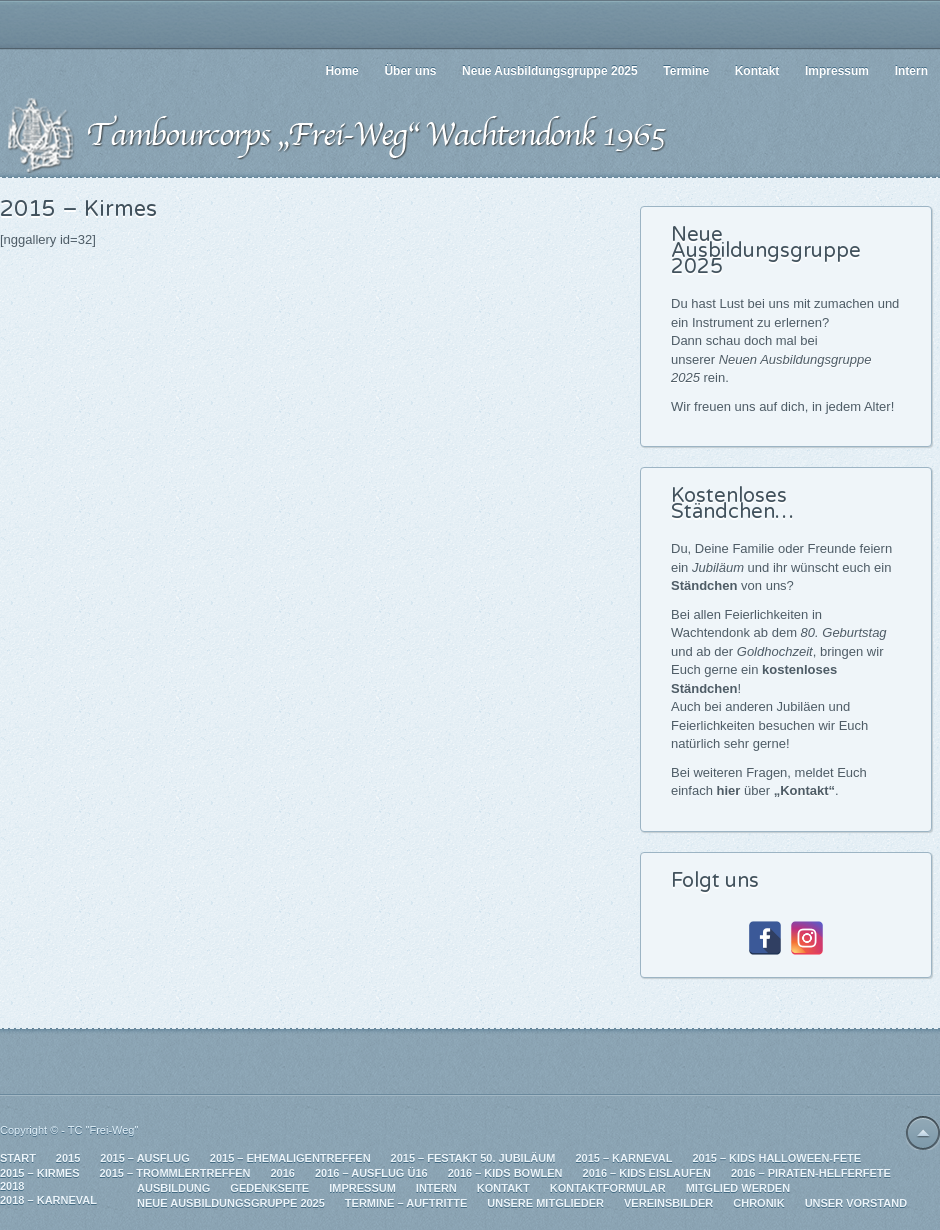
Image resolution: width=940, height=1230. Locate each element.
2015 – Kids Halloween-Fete (776, 1158)
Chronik (758, 1203)
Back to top (923, 1133)
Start (18, 1158)
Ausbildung (173, 1188)
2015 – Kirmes (39, 1173)
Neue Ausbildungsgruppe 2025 (231, 1203)
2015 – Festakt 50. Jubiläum (473, 1158)
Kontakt (503, 1188)
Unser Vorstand (856, 1203)
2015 (68, 1158)
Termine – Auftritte (406, 1203)
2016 (282, 1173)
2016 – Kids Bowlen (505, 1173)
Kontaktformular (608, 1188)
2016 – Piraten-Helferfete (811, 1173)
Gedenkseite (269, 1188)
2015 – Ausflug (144, 1158)
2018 (12, 1186)
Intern (436, 1188)
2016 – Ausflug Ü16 (371, 1173)
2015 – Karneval (623, 1158)
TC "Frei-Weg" (103, 1130)
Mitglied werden (738, 1188)
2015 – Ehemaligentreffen (290, 1158)
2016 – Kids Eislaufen (647, 1173)
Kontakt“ (807, 790)
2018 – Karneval (48, 1200)
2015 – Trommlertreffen (174, 1173)
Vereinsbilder (668, 1203)
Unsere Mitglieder (545, 1203)
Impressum (362, 1188)
